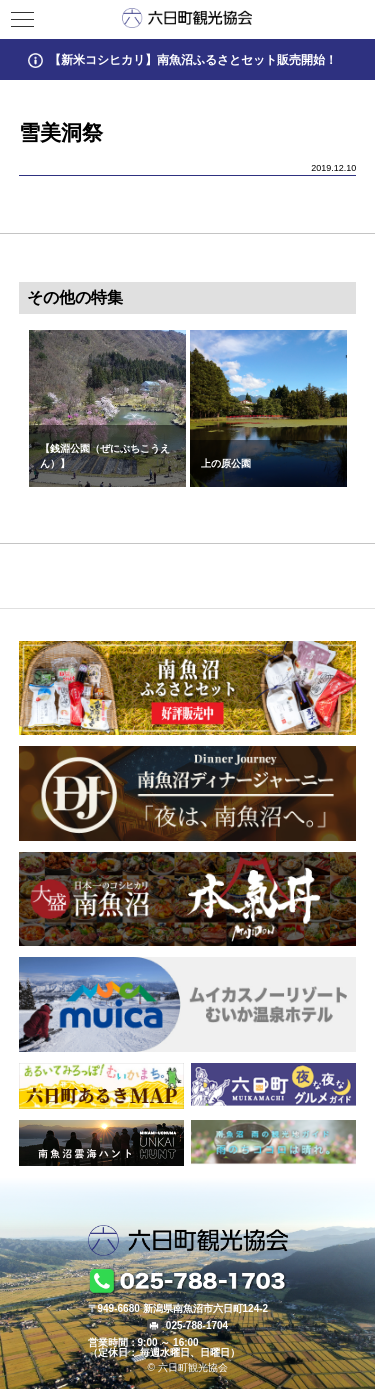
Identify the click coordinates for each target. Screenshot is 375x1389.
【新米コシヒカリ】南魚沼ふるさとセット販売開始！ (193, 59)
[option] (107, 408)
